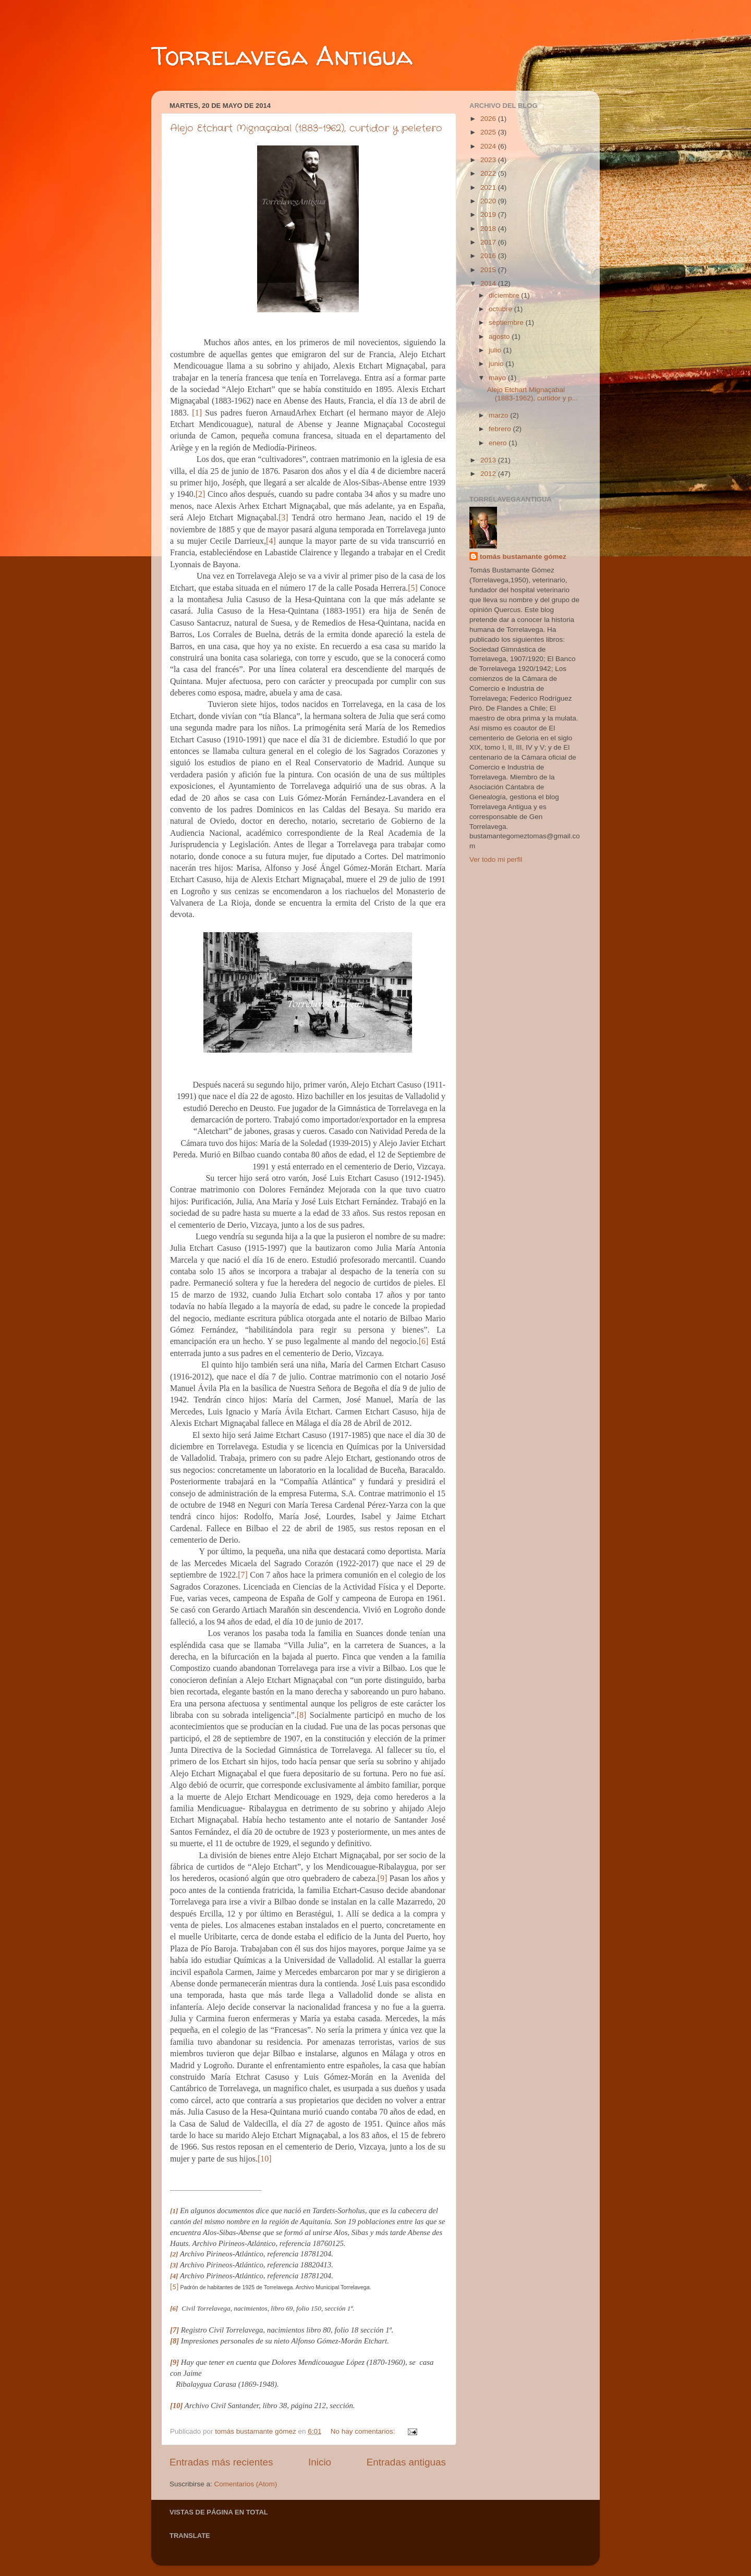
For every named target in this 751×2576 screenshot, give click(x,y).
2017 (489, 242)
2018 (489, 229)
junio (497, 364)
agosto (500, 336)
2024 (489, 146)
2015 (489, 270)
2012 (489, 474)
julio (496, 350)
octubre (501, 309)
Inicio (319, 2462)
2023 (489, 160)
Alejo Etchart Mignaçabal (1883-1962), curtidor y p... (532, 394)
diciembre (505, 295)
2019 (489, 214)
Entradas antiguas (406, 2462)
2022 (489, 173)
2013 (489, 460)
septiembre (507, 322)
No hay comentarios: (364, 2431)
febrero (501, 429)
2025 (489, 132)
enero (498, 443)
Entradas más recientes (221, 2462)
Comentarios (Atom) (245, 2484)
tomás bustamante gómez (523, 556)
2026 (489, 119)
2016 (489, 256)
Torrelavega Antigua (282, 56)
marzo (499, 415)
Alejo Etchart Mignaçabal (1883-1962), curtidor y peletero (306, 128)
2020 (489, 201)
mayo (498, 378)
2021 (489, 187)
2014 (489, 283)
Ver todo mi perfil (495, 859)
